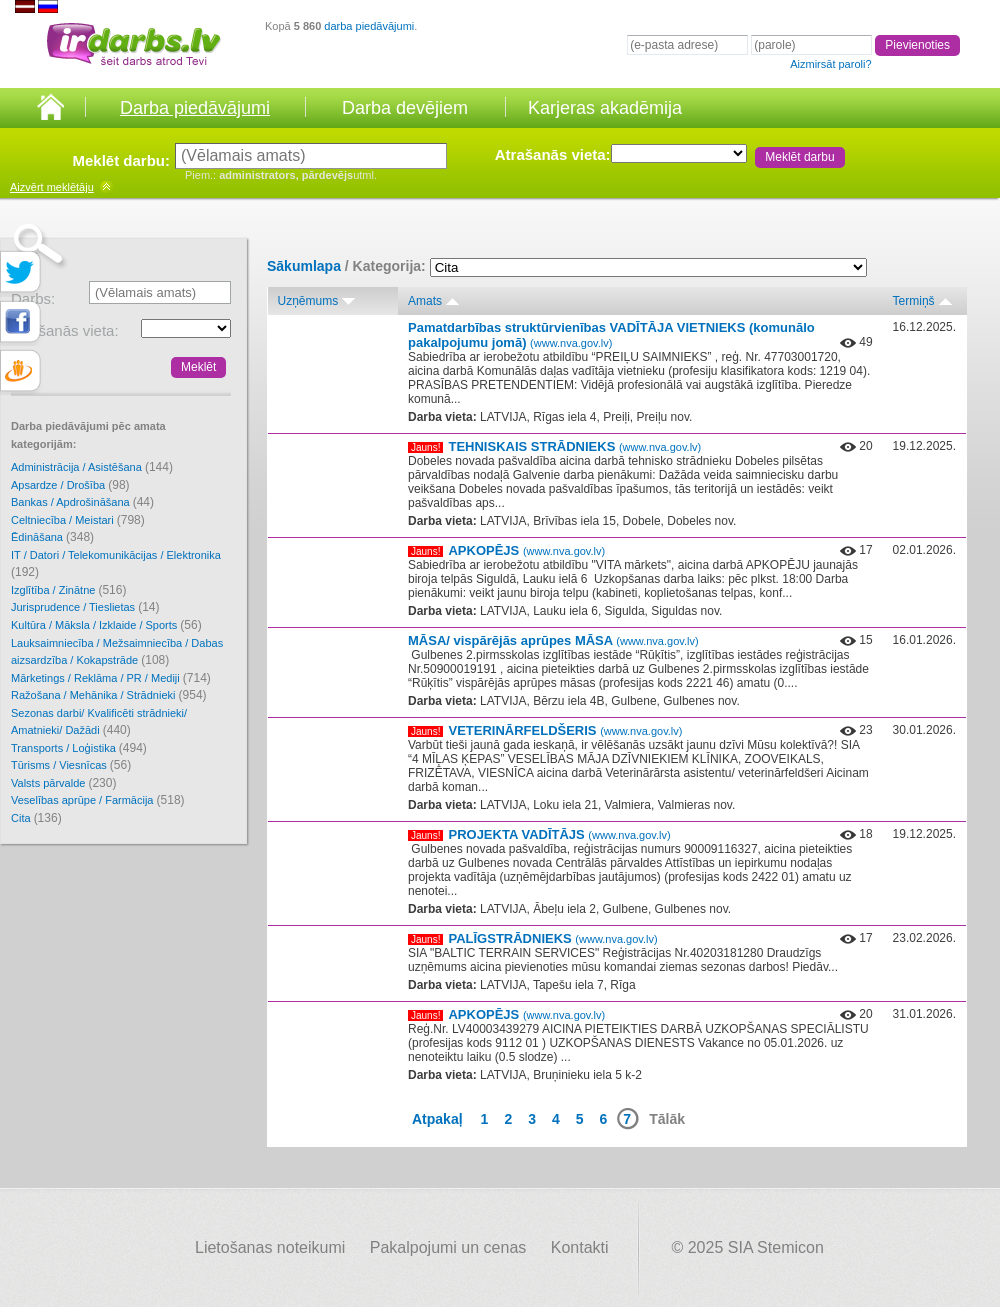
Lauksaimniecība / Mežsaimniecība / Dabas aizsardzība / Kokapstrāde (117, 652)
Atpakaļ (437, 1119)
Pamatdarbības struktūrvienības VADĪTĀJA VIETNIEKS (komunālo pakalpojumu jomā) (611, 335)
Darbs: (33, 298)
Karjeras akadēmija (605, 108)
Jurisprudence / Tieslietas (85, 607)
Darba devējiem (405, 108)
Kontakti (580, 1247)
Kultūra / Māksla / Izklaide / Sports (106, 625)
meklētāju (52, 187)
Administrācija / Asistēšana (92, 467)
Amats (425, 301)
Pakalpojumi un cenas (448, 1247)
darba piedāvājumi (369, 26)
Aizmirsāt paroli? (830, 64)
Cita (36, 818)
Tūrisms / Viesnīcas (71, 765)
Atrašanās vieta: (553, 154)
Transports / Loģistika (79, 748)
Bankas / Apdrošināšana (82, 502)
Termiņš (914, 301)
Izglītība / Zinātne (68, 590)
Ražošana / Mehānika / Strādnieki (109, 695)
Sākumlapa (304, 266)
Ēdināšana (52, 537)
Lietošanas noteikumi (270, 1247)
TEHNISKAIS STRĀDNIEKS (574, 446)
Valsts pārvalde (63, 783)
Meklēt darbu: (121, 160)
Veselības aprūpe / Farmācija (98, 800)
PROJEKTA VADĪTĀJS (559, 834)
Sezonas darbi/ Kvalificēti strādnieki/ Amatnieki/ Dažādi (99, 722)
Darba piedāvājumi (195, 108)
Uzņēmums (308, 301)
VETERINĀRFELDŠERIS (565, 730)
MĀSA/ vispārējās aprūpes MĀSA (553, 640)
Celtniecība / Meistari (78, 520)
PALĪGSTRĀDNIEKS (552, 938)
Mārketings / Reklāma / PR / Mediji (111, 678)
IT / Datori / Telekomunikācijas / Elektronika (116, 564)
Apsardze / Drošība (70, 485)
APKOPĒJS (526, 550)
